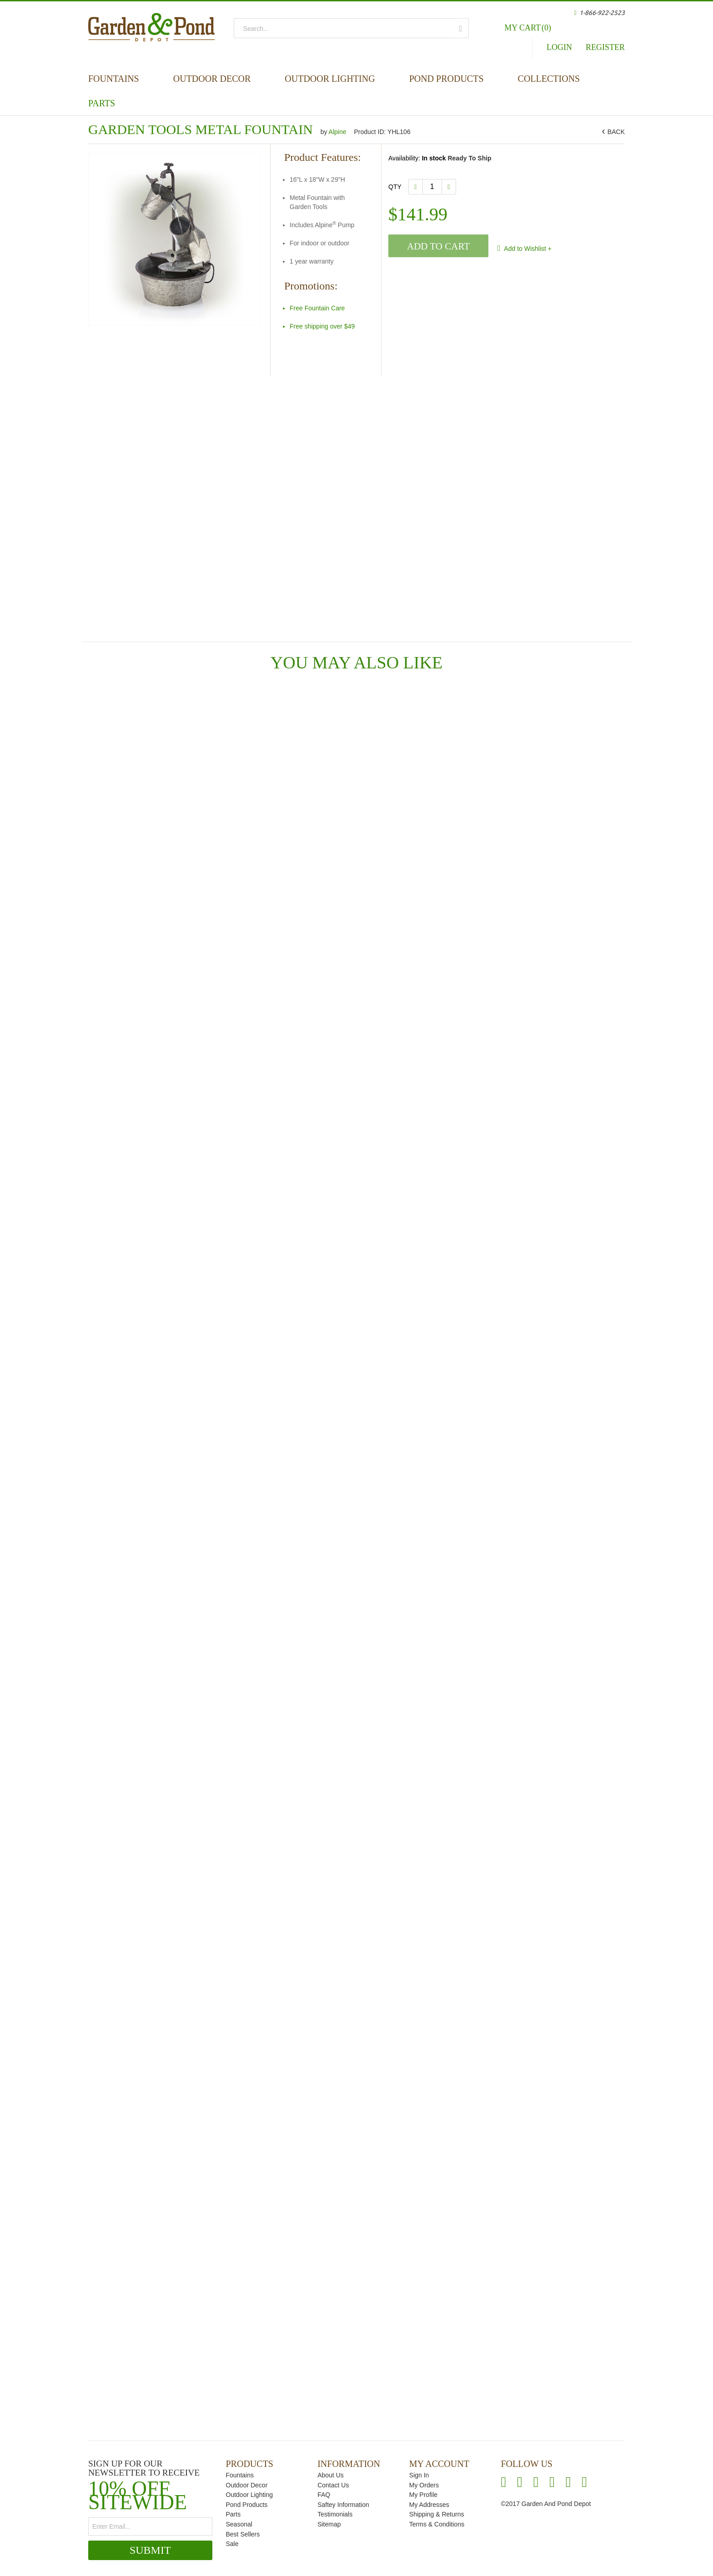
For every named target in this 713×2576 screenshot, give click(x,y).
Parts (101, 103)
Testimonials (334, 2514)
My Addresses (429, 2504)
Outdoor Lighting (330, 79)
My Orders (424, 2485)
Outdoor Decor (212, 79)
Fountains (113, 79)
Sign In (419, 2475)
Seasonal (239, 2524)
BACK (614, 132)
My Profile (423, 2494)
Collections (549, 79)
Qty (395, 186)
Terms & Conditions (436, 2524)
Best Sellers (243, 2534)
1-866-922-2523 (602, 12)
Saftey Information (343, 2504)
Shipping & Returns (436, 2514)
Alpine (338, 131)
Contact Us (333, 2485)
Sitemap (329, 2524)
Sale (232, 2543)
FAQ (323, 2494)
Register (605, 47)
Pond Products (446, 79)
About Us (330, 2475)
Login (559, 47)
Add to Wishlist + (527, 248)
